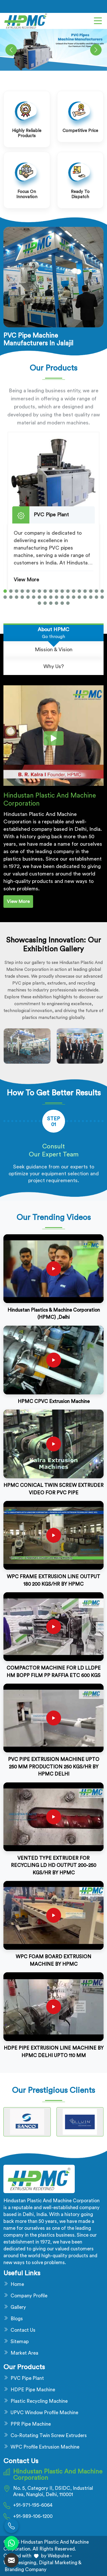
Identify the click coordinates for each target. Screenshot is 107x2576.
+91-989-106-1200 (33, 2516)
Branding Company (25, 2569)
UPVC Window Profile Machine (44, 2412)
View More (26, 579)
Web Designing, (20, 2562)
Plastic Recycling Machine (39, 2401)
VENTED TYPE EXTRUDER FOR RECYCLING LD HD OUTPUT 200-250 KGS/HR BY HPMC (53, 1865)
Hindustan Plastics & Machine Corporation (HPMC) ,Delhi (53, 1314)
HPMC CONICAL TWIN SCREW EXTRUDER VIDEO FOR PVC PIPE (53, 1489)
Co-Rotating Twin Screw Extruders (49, 2435)
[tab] (53, 633)
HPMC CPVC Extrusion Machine (54, 1401)
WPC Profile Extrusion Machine (45, 2447)
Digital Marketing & (60, 2562)
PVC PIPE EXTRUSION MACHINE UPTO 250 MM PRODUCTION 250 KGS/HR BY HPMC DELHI (53, 1766)
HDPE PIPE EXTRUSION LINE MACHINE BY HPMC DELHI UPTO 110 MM (54, 2052)
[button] (5, 591)
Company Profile (29, 2295)
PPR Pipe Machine (31, 2424)
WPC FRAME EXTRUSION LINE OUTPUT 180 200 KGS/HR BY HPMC (53, 1580)
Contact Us (23, 2330)
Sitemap (20, 2341)
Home (17, 2284)
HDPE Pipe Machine (33, 2389)
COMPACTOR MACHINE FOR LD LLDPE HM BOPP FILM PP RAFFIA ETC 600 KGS (54, 1672)
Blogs (17, 2318)
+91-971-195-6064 (33, 2505)
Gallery (18, 2307)
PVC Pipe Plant (27, 2378)
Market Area (24, 2353)
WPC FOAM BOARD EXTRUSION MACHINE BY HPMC (53, 1960)
